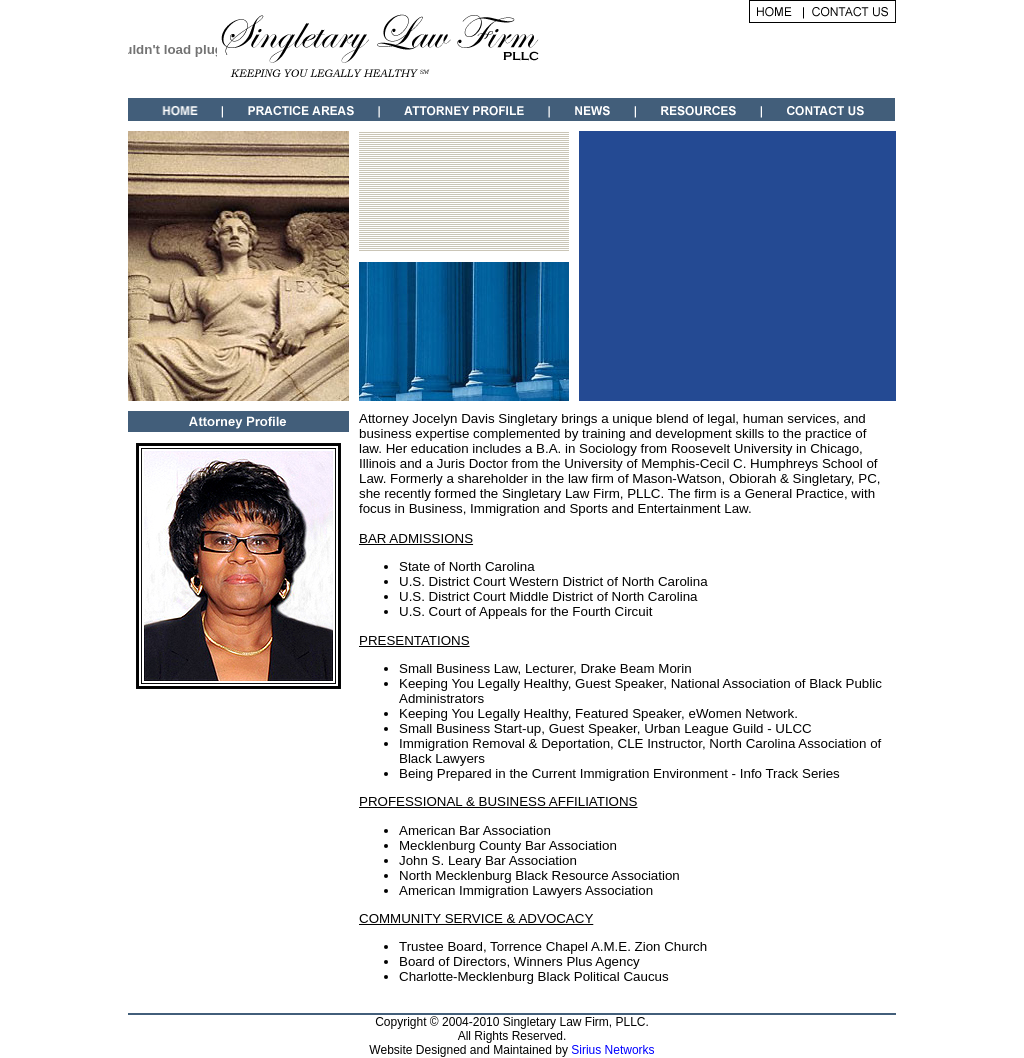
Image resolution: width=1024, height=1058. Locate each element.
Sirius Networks (612, 1050)
